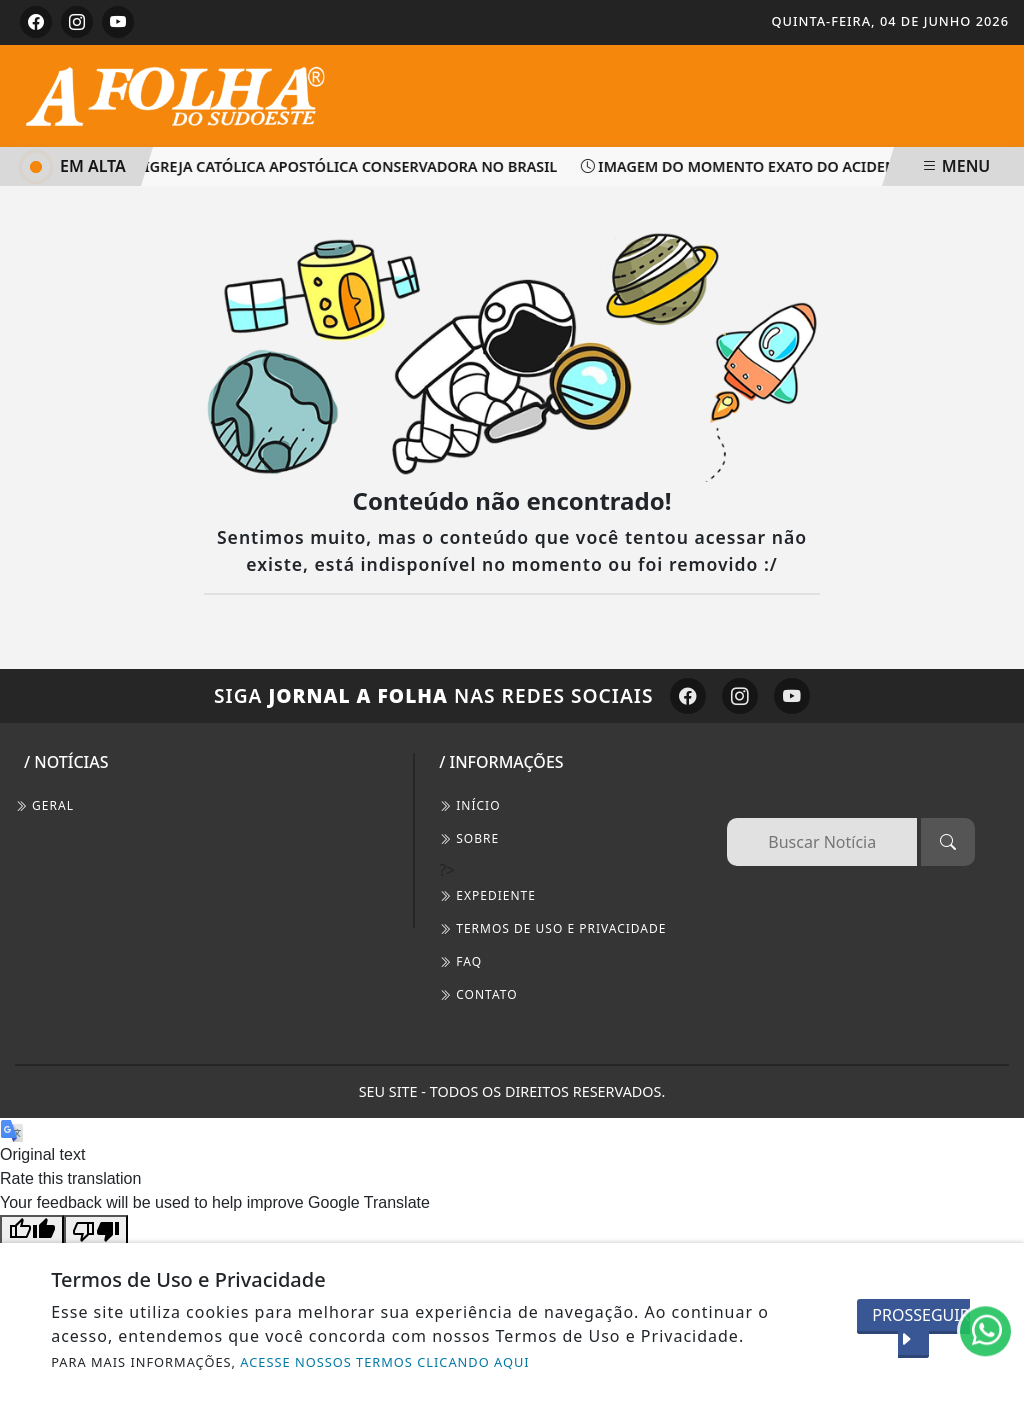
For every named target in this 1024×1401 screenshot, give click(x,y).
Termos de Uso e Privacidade (552, 928)
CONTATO (478, 994)
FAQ (460, 961)
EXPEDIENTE (487, 895)
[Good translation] (32, 1230)
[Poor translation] (96, 1230)
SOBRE (469, 838)
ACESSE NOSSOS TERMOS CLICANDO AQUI (384, 1362)
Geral (44, 805)
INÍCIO (469, 805)
